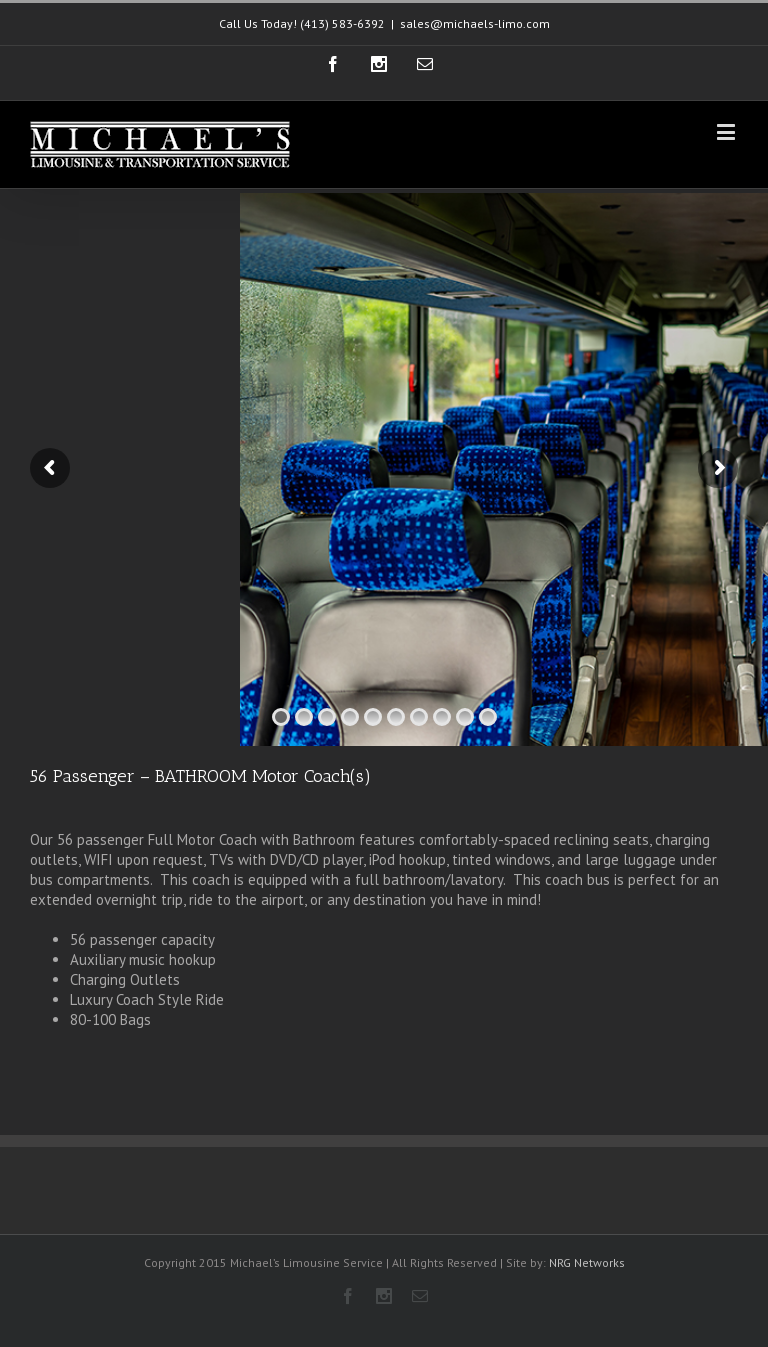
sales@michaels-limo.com (475, 23)
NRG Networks (587, 1262)
